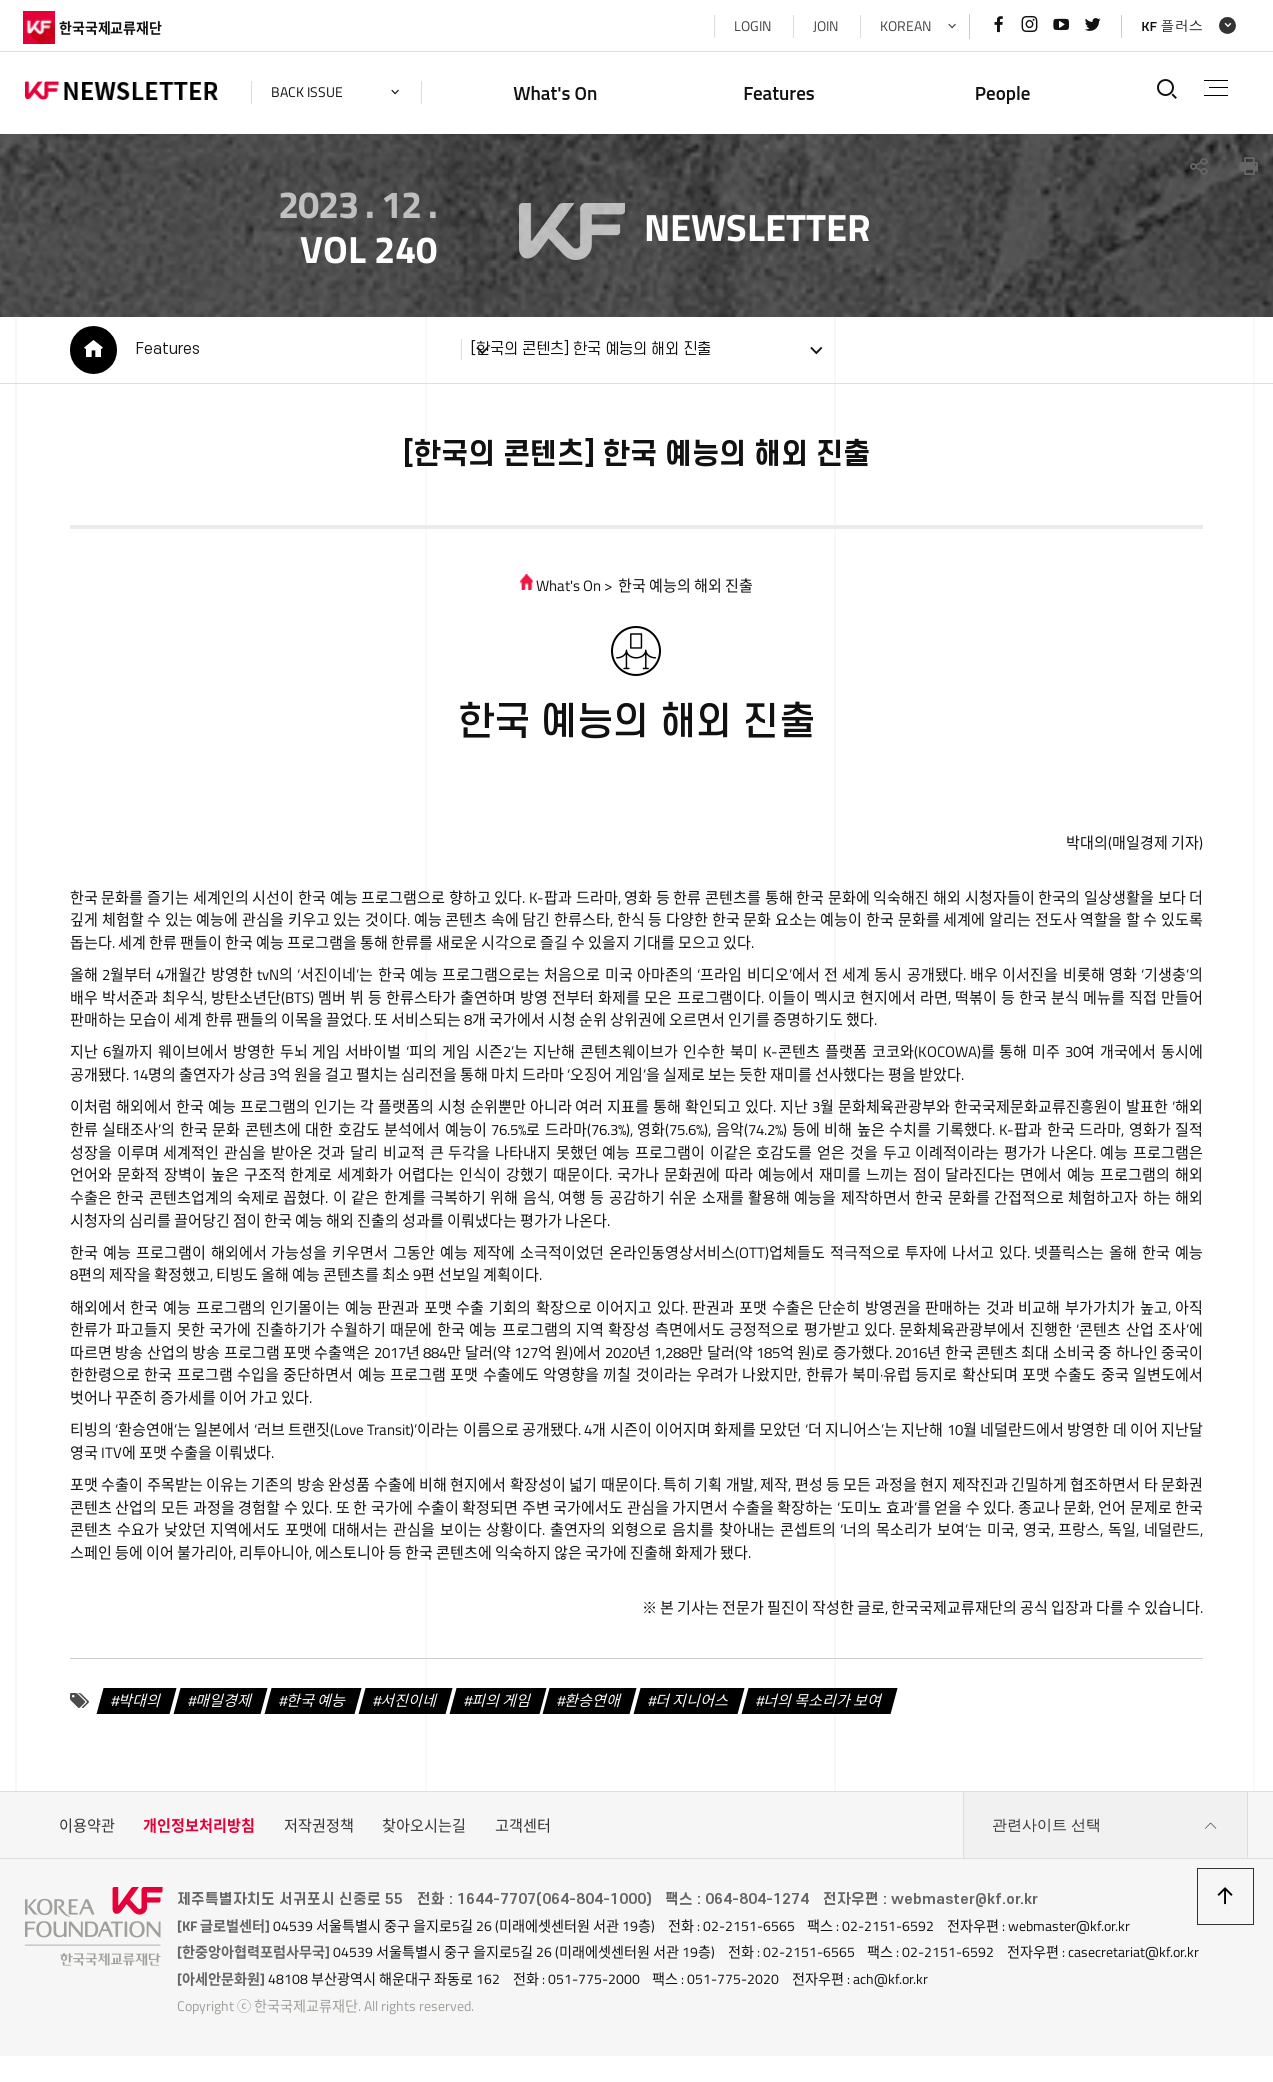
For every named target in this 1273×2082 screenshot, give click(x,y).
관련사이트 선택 (1105, 1833)
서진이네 (406, 1707)
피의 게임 (498, 1707)
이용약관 (87, 1832)
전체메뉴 (1214, 88)
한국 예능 (313, 1707)
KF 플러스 (1169, 26)
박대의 (138, 1707)
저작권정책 (319, 1832)
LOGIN (749, 26)
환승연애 (590, 1707)
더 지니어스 (689, 1707)
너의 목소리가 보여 (820, 1707)
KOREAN (902, 26)
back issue (309, 92)
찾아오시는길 (424, 1832)
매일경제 (221, 1707)
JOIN (822, 26)
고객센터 (523, 1832)
